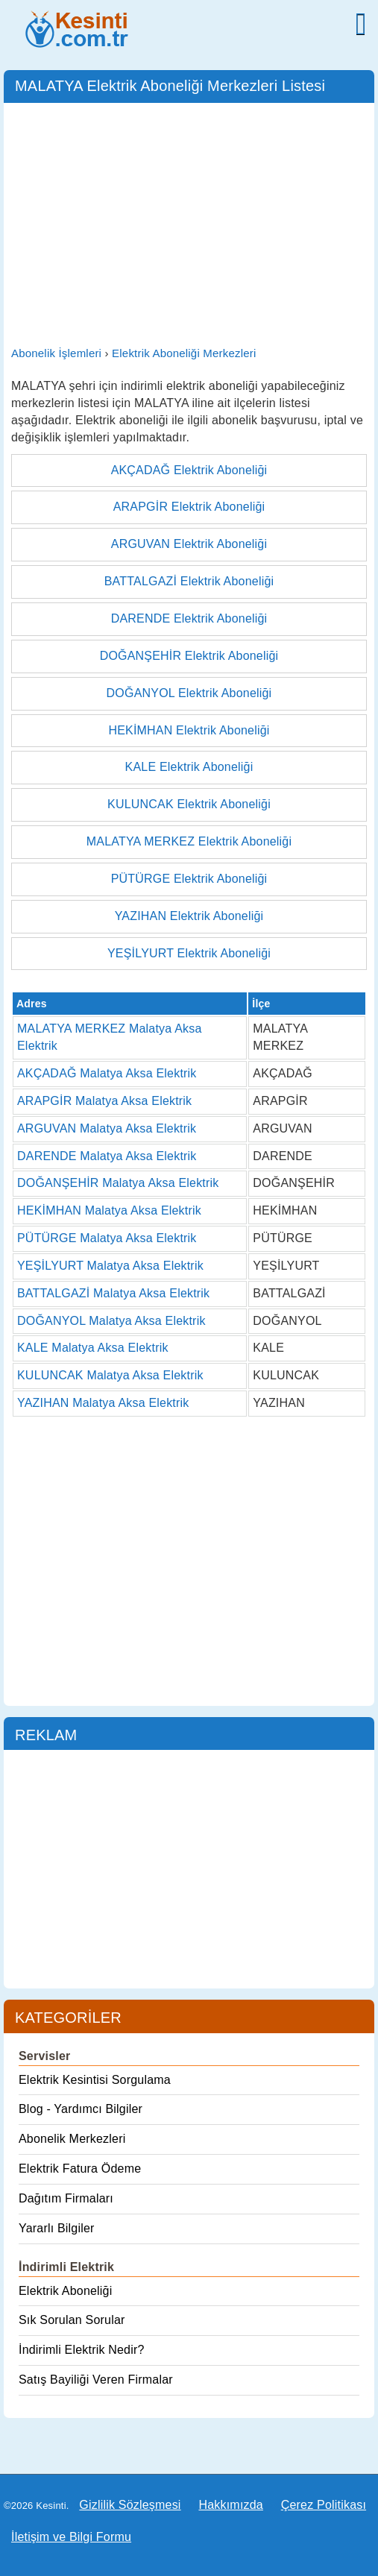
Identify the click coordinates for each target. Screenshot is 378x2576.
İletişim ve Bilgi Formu (71, 2537)
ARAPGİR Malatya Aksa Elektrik (104, 1101)
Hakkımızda (230, 2504)
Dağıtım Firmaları (66, 2198)
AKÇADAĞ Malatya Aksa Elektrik (107, 1073)
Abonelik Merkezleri (72, 2138)
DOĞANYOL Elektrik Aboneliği (189, 693)
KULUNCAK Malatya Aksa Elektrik (110, 1375)
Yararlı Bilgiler (57, 2228)
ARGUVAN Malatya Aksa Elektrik (106, 1128)
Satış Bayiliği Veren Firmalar (96, 2379)
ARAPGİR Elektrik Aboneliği (189, 506)
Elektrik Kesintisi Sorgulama (95, 2079)
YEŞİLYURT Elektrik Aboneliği (189, 953)
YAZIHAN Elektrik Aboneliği (189, 916)
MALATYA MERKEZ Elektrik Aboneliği (189, 841)
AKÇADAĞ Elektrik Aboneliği (189, 470)
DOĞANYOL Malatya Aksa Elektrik (111, 1320)
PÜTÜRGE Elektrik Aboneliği (189, 878)
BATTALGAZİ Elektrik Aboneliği (189, 581)
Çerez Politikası (323, 2504)
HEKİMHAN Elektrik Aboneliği (188, 730)
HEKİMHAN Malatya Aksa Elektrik (109, 1210)
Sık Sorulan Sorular (72, 2320)
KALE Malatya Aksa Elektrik (92, 1347)
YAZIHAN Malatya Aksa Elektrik (103, 1402)
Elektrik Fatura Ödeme (80, 2168)
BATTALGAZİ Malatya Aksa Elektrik (113, 1293)
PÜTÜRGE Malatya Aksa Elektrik (107, 1238)
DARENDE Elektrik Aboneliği (189, 618)
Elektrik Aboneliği (65, 2290)
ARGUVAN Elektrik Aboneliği (189, 544)
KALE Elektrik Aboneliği (189, 766)
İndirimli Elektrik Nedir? (82, 2349)
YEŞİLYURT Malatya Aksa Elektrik (110, 1265)
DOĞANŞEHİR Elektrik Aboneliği (189, 655)
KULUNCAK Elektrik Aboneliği (189, 804)
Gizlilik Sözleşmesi (129, 2504)
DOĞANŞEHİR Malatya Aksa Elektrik (117, 1183)
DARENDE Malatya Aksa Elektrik (107, 1156)
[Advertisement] (189, 222)
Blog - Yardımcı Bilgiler (80, 2109)
